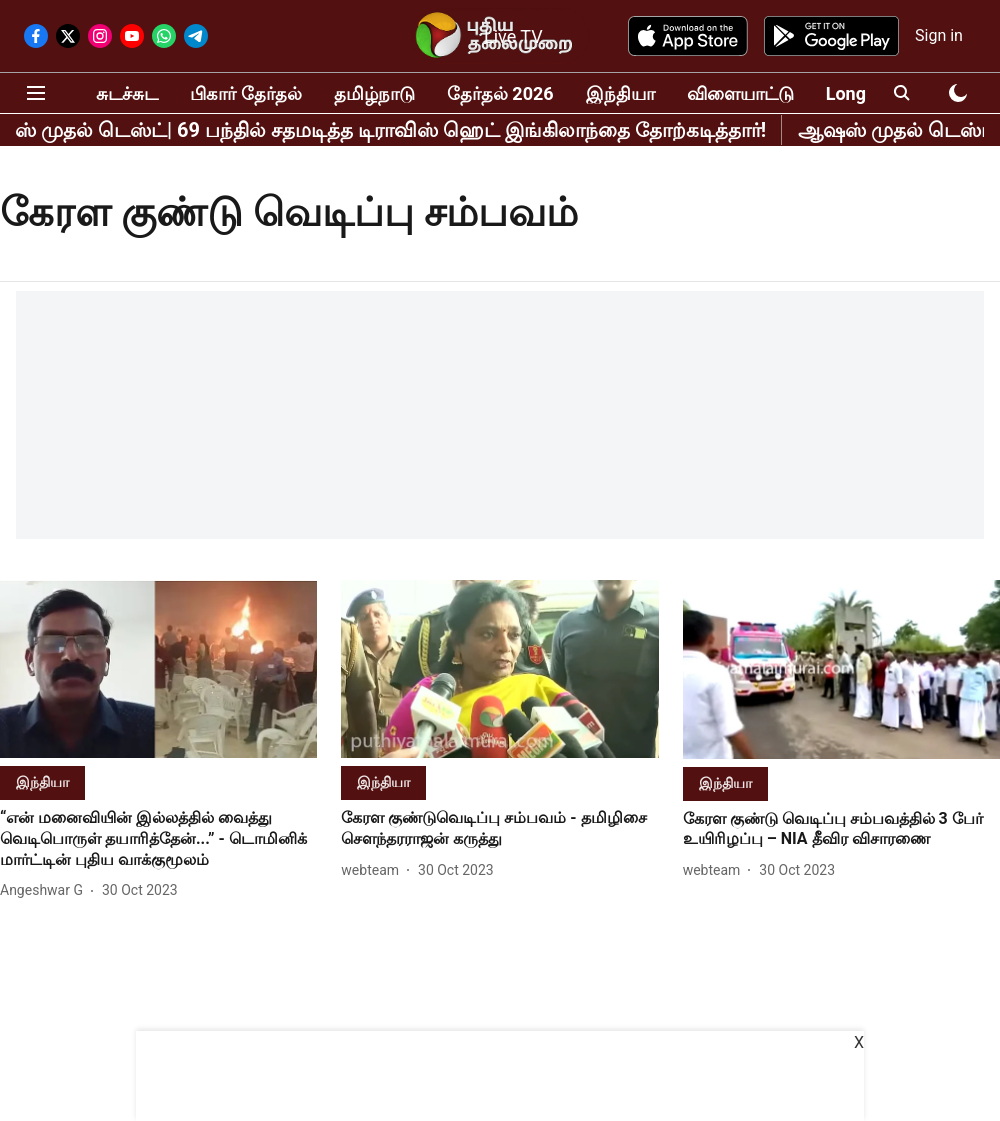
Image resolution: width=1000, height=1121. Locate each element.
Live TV (513, 36)
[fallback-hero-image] (158, 669)
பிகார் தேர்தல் (245, 93)
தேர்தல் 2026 (500, 93)
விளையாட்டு (740, 93)
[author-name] (45, 890)
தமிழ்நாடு (374, 93)
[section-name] (42, 781)
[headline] (158, 839)
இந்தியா (620, 93)
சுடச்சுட (127, 93)
